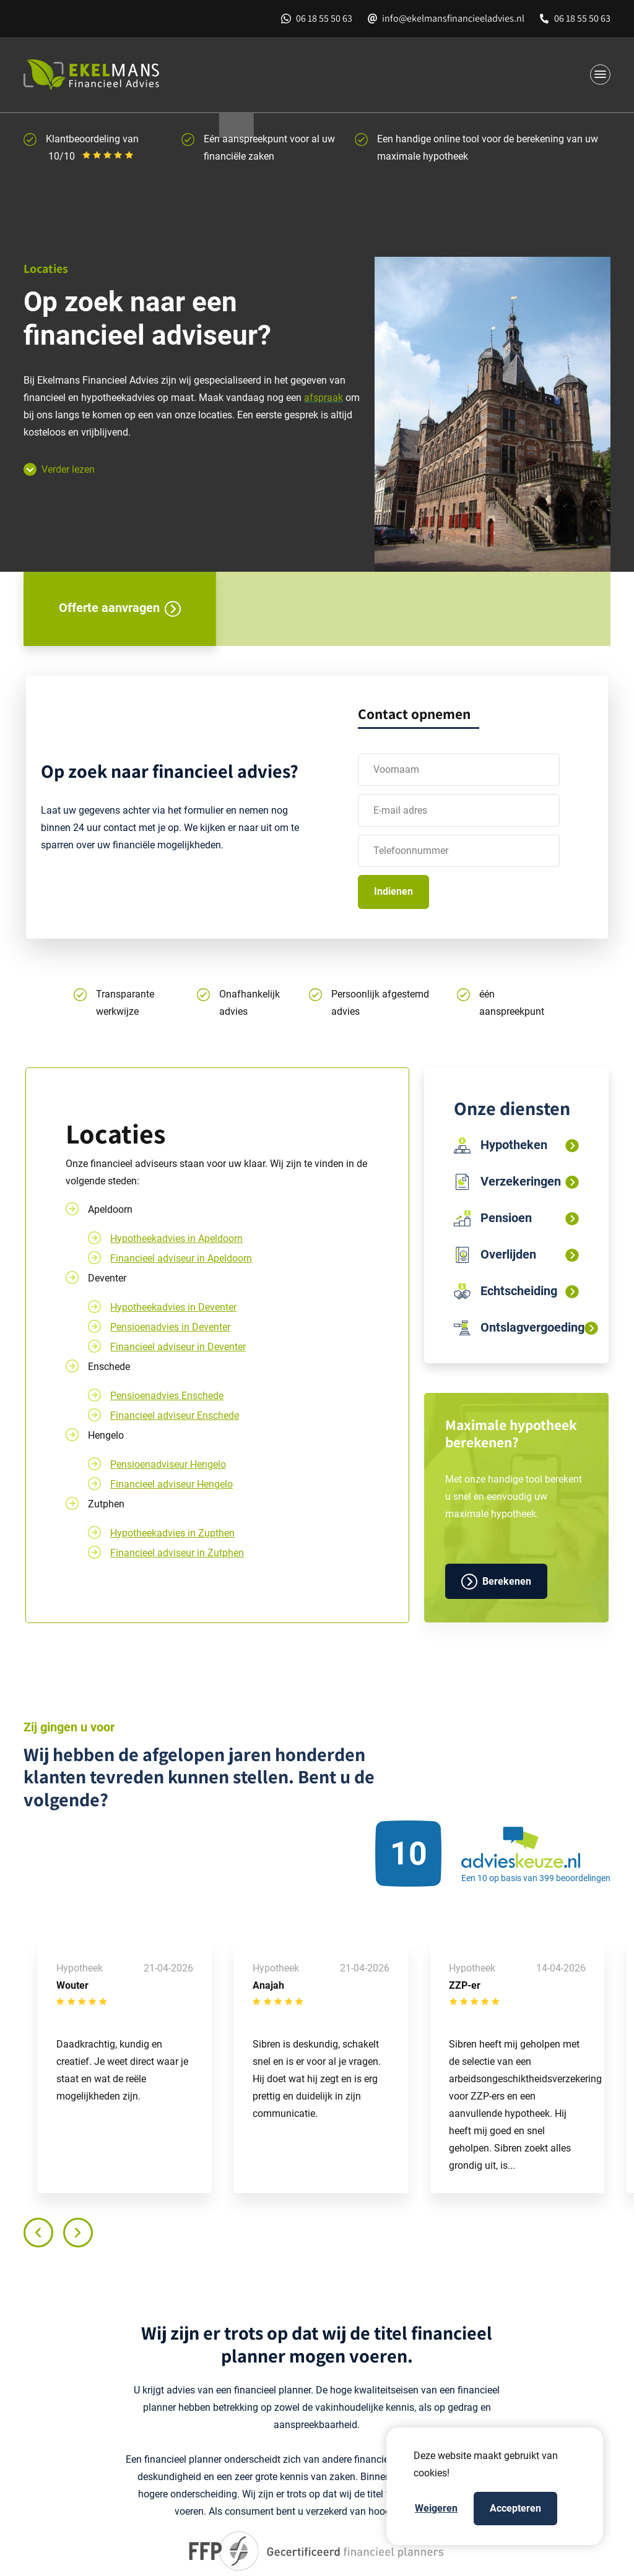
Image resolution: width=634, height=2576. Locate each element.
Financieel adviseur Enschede (174, 1415)
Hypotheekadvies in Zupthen (172, 1533)
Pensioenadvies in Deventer (170, 1327)
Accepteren (515, 2508)
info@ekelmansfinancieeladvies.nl (453, 18)
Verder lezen (59, 469)
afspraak (323, 397)
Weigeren (436, 2508)
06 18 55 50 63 (324, 18)
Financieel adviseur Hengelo (171, 1484)
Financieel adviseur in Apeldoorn (181, 1258)
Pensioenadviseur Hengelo (168, 1464)
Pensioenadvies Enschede (167, 1396)
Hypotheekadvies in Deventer (173, 1307)
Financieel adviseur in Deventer (178, 1347)
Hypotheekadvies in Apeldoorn (176, 1238)
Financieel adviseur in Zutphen (177, 1553)
